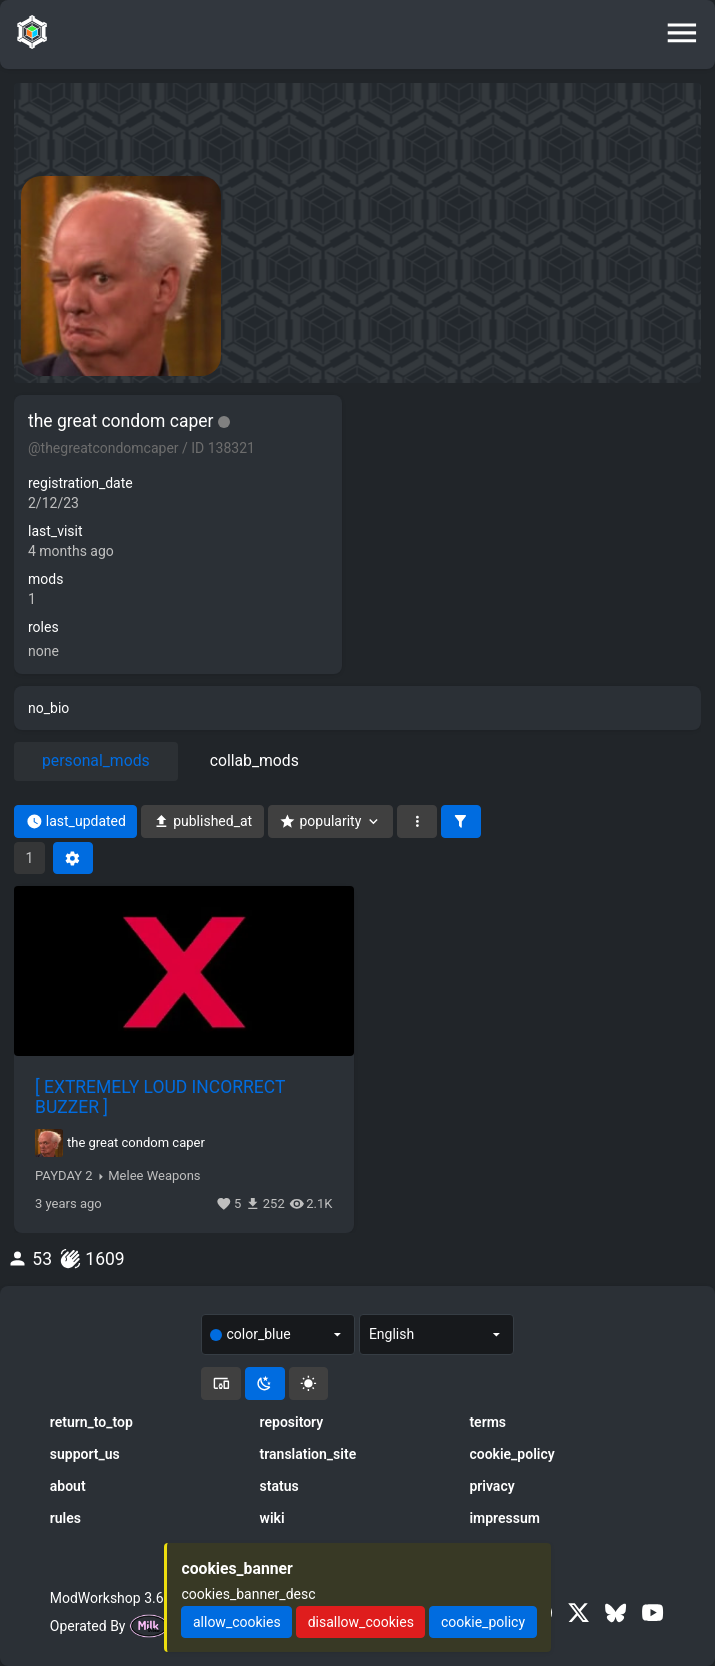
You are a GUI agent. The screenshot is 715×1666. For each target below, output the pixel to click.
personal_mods (96, 760)
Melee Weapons (154, 1176)
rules (65, 1518)
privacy (491, 1486)
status (279, 1486)
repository (292, 1422)
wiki (272, 1518)
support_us (85, 1454)
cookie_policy (511, 1454)
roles (43, 627)
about (68, 1486)
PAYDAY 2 (64, 1176)
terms (487, 1422)
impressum (504, 1518)
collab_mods (254, 760)
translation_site (308, 1454)
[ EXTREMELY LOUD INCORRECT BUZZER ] (160, 1097)
